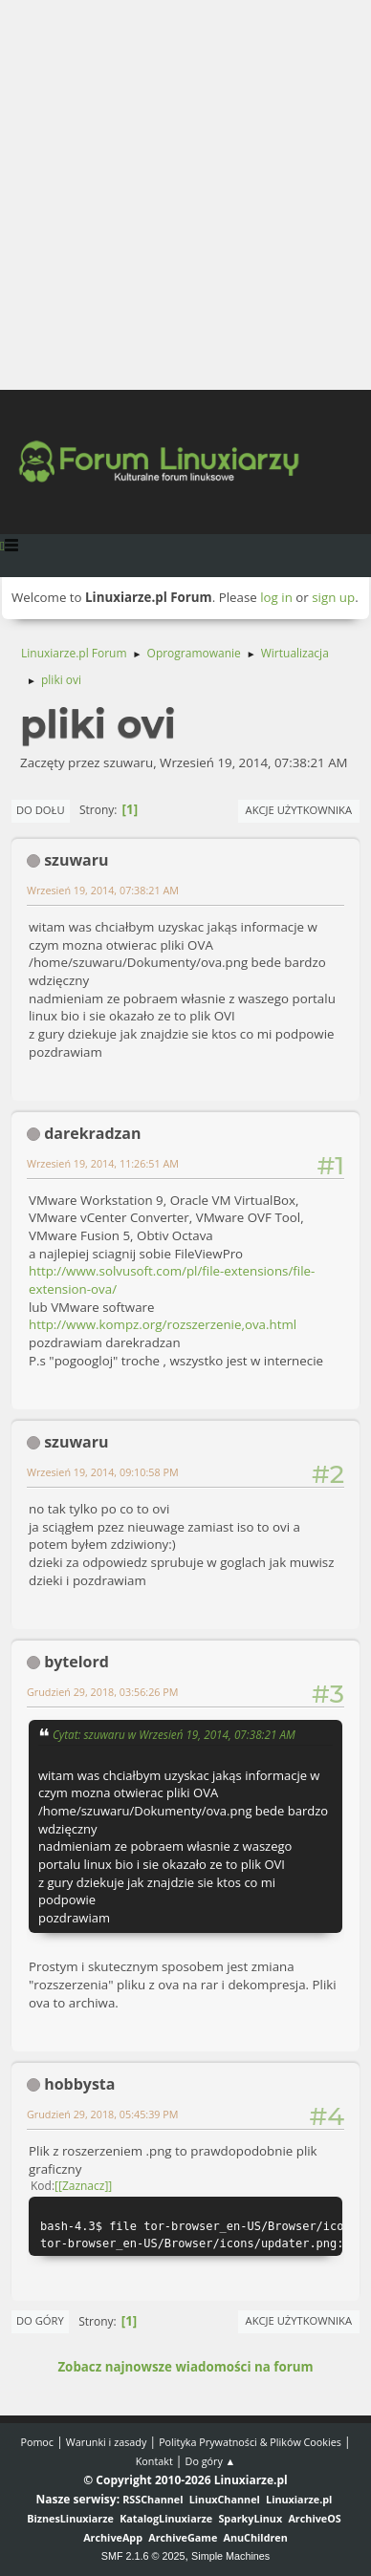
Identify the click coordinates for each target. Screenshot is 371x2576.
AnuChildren (256, 2537)
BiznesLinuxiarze (70, 2518)
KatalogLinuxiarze (166, 2518)
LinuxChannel (224, 2499)
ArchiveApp (112, 2537)
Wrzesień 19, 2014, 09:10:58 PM (103, 1472)
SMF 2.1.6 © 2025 (143, 2556)
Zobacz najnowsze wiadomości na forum (185, 2366)
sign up (333, 597)
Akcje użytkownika (299, 810)
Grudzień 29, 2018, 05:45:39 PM (103, 2114)
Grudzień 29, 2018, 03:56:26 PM (103, 1692)
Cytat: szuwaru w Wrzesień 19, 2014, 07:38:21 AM (174, 1734)
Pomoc (37, 2442)
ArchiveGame (182, 2537)
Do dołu (40, 810)
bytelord (76, 1661)
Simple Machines (230, 2556)
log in (276, 597)
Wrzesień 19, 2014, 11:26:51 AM (103, 1163)
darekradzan (92, 1133)
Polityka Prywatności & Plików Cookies (250, 2442)
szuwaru (76, 859)
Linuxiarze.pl (299, 2499)
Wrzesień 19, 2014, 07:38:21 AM (103, 890)
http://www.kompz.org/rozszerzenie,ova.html (162, 1324)
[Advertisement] (185, 195)
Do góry (40, 2320)
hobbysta (79, 2083)
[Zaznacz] (83, 2186)
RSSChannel (152, 2499)
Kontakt (154, 2461)
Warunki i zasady (106, 2442)
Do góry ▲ (211, 2461)
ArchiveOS (314, 2518)
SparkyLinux (250, 2518)
